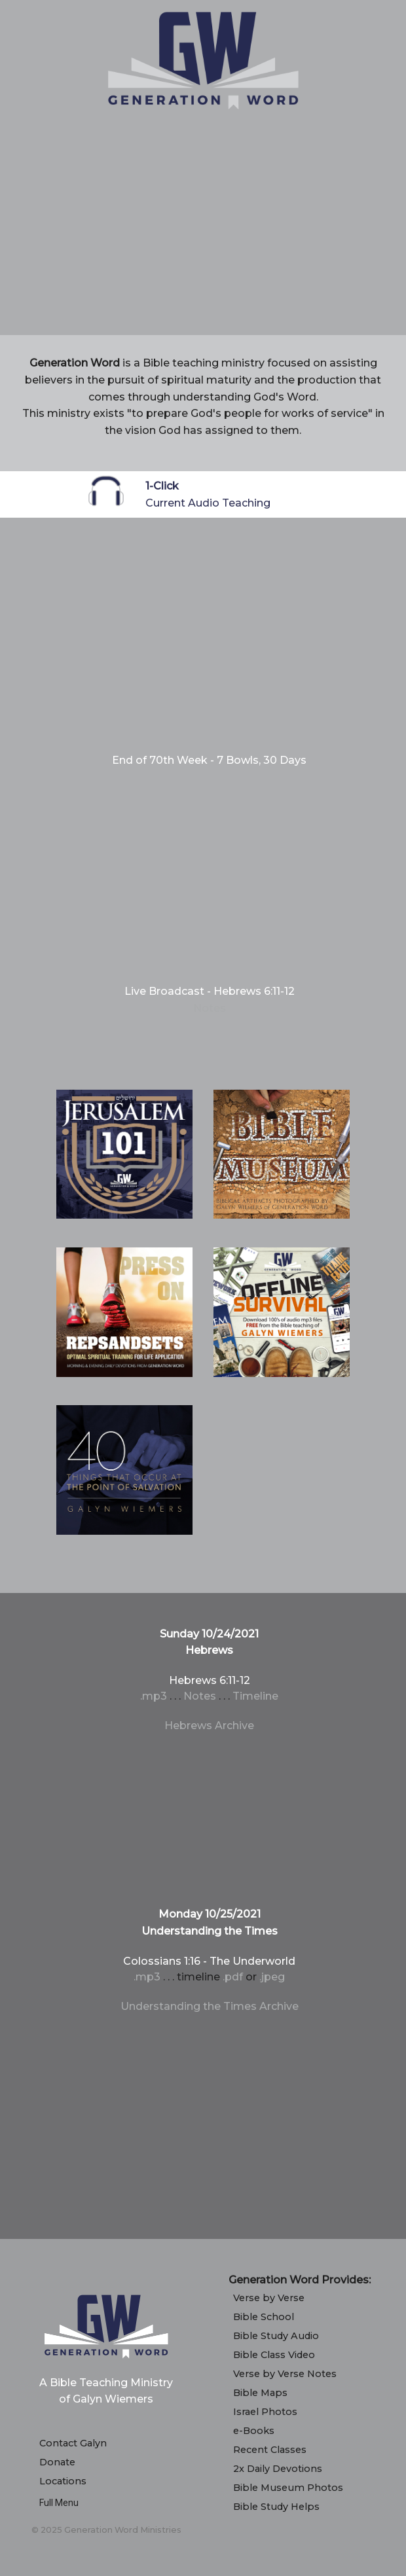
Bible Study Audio (276, 2336)
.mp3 (153, 1696)
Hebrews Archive (209, 1725)
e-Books (253, 2431)
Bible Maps (260, 2393)
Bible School (263, 2317)
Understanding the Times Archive (209, 2006)
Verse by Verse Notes (285, 2374)
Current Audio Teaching (207, 503)
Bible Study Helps (276, 2507)
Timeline (255, 1696)
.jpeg (272, 1977)
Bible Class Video (274, 2355)
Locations (62, 2481)
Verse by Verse (268, 2298)
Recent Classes (269, 2450)
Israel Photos (265, 2412)
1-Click (162, 486)
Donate (57, 2462)
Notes (209, 1008)
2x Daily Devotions (277, 2469)
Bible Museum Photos (288, 2488)
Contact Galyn (73, 2443)
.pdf (233, 1977)
